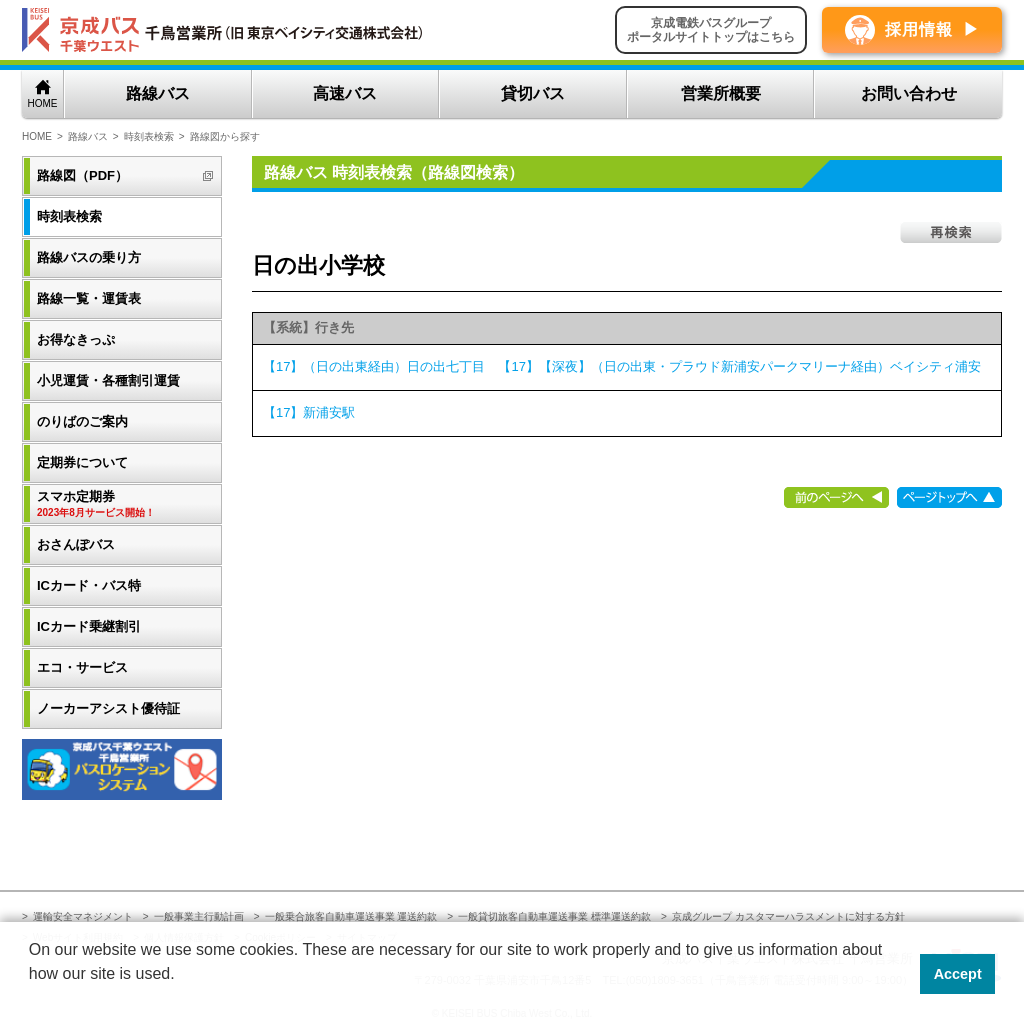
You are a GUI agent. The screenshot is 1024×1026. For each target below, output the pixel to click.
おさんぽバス (76, 544)
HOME (43, 103)
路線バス (158, 93)
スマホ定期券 (124, 504)
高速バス (345, 93)
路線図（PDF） (82, 175)
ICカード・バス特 (89, 585)
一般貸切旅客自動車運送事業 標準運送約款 (554, 916)
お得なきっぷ (76, 339)
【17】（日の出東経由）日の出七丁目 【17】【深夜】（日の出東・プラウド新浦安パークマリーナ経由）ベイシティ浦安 (622, 366)
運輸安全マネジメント (83, 916)
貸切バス (533, 93)
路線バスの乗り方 (89, 257)
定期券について (82, 462)
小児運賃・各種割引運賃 (108, 380)
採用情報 (919, 29)
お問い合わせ (909, 93)
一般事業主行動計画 (199, 916)
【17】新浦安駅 (309, 412)
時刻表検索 (149, 136)
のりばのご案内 (82, 421)
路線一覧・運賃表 (89, 298)
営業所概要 (721, 93)
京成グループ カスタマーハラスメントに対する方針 (788, 916)
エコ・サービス (82, 667)
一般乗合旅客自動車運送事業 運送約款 (351, 916)
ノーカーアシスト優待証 (108, 708)
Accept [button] (958, 974)
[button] (32, 1000)
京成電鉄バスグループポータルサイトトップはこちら (711, 30)
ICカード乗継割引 (89, 626)
